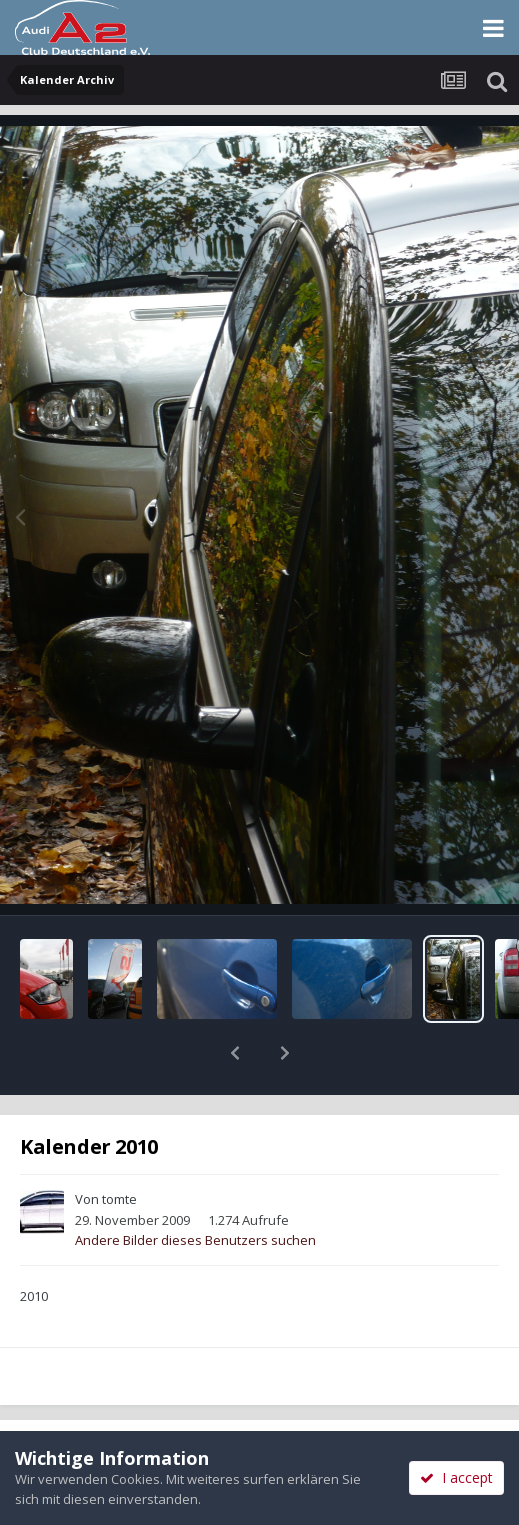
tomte (119, 1147)
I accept (456, 1477)
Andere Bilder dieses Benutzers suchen (195, 1188)
